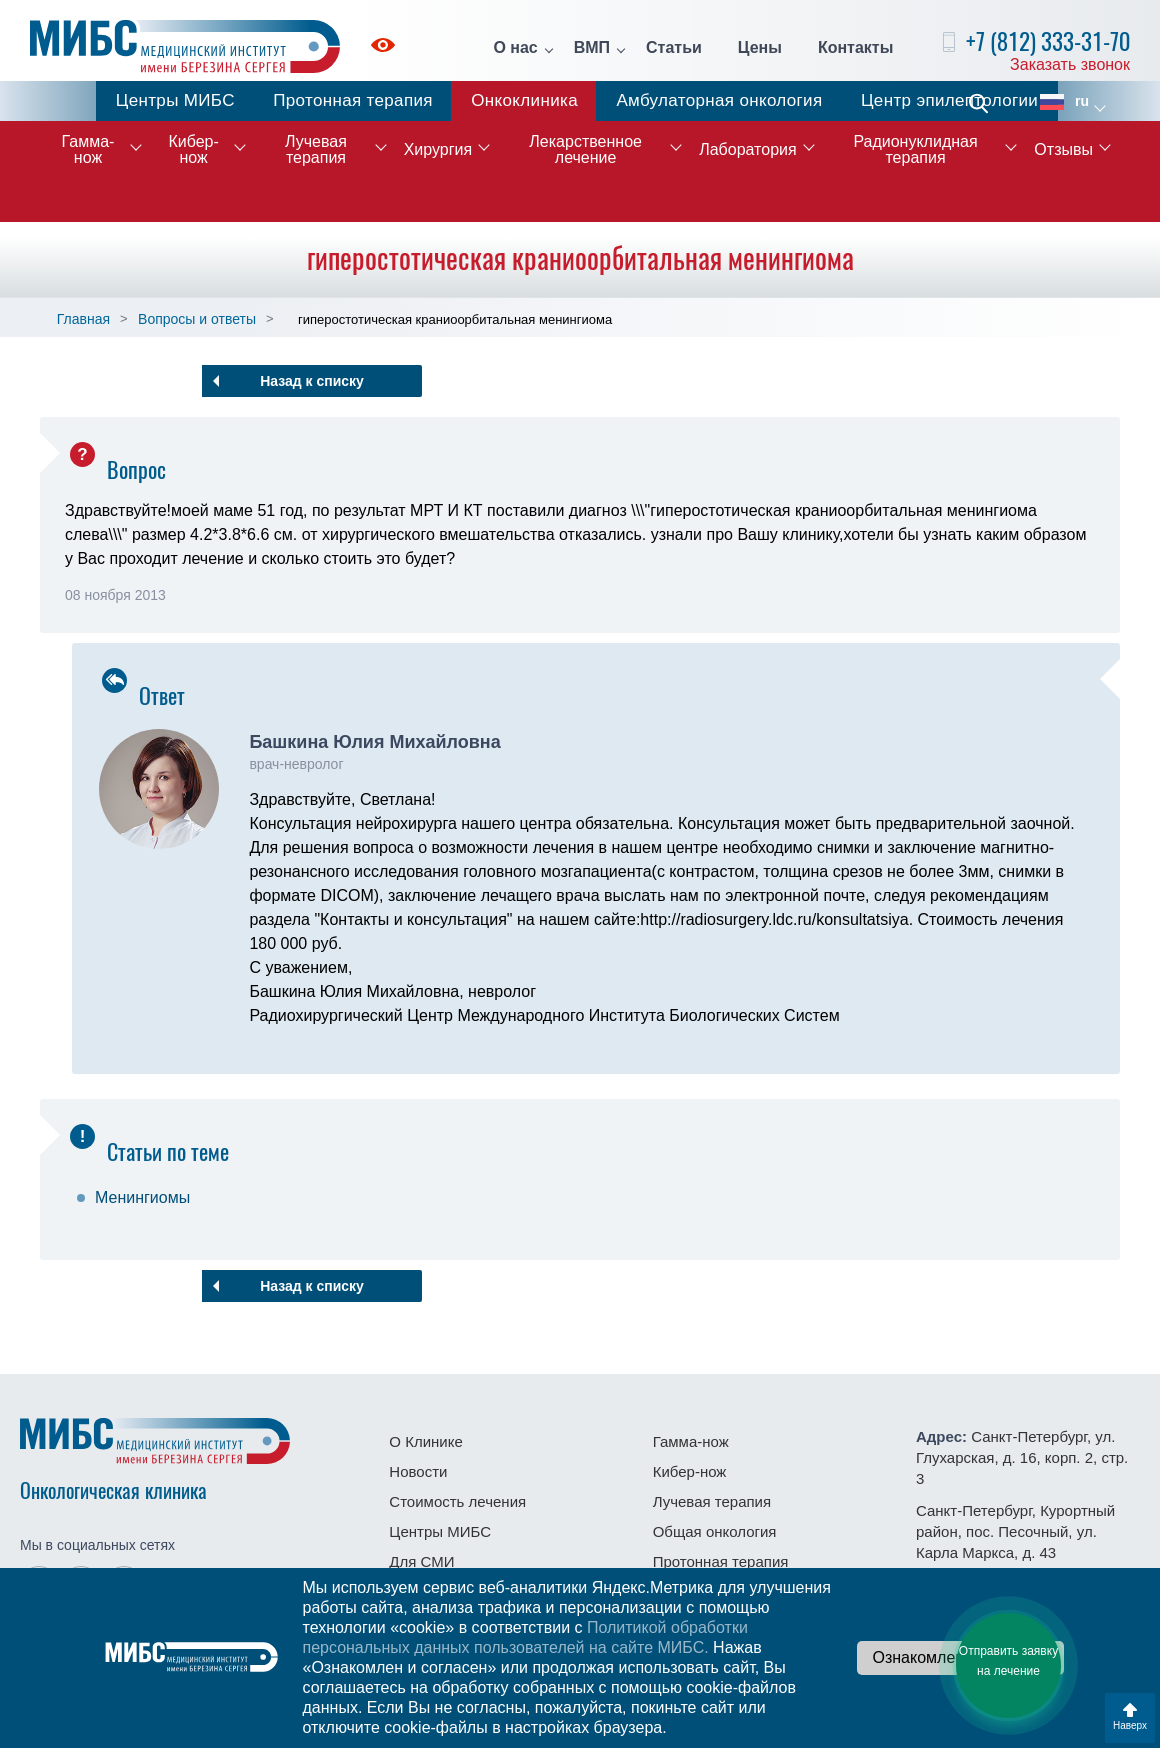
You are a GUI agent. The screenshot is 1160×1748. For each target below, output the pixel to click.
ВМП (592, 48)
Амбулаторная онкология (719, 100)
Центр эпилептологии (949, 100)
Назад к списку (312, 381)
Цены (760, 48)
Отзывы (1063, 149)
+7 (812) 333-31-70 (1048, 41)
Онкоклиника (524, 100)
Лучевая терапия (316, 149)
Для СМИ (421, 1561)
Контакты (855, 48)
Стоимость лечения (457, 1501)
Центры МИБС (175, 100)
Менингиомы (142, 1197)
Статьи (674, 48)
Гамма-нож (88, 149)
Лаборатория (747, 149)
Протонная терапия (353, 100)
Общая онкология (715, 1531)
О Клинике (425, 1441)
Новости (418, 1471)
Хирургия (438, 149)
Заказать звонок (1070, 64)
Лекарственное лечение (585, 149)
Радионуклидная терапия (915, 149)
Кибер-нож (193, 149)
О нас (515, 48)
